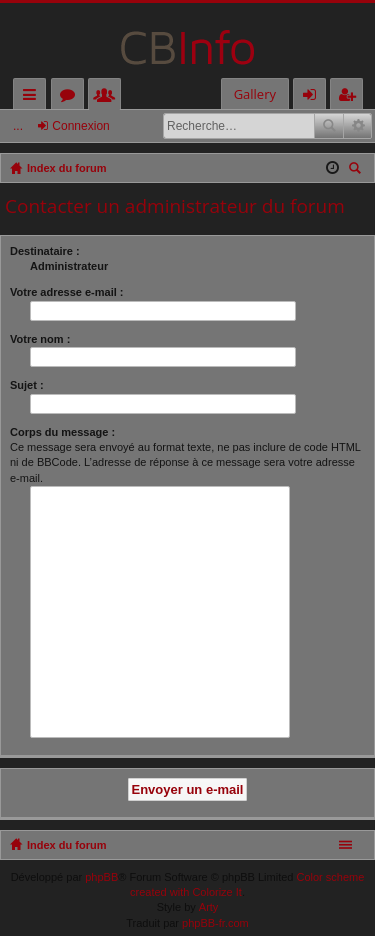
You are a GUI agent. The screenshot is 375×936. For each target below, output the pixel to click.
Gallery (255, 94)
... (18, 126)
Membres (108, 97)
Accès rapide (33, 97)
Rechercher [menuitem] (357, 170)
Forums (71, 97)
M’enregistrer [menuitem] (351, 97)
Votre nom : (40, 339)
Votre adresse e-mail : (67, 292)
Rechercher (329, 126)
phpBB (101, 877)
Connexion (80, 126)
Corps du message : (62, 432)
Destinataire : (45, 251)
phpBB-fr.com (215, 923)
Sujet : (27, 385)
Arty (209, 907)
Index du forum (66, 845)
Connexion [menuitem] (314, 97)
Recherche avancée (357, 126)
